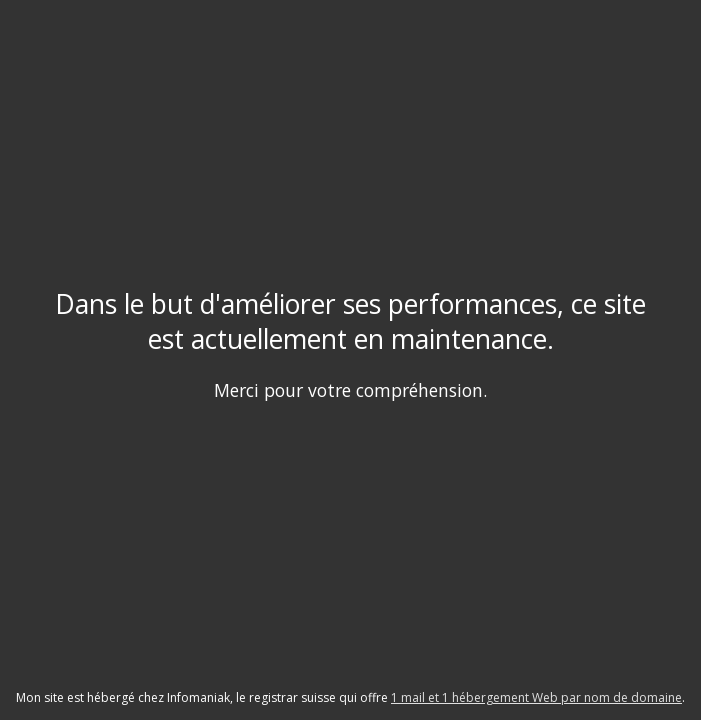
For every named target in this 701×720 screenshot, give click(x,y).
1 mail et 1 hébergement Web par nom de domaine (536, 697)
